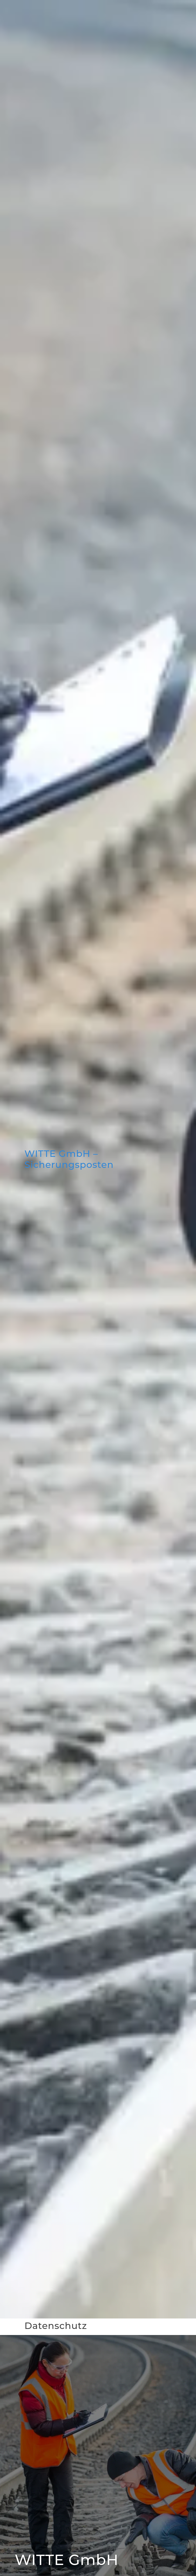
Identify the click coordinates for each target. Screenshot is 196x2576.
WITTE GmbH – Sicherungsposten (69, 1159)
